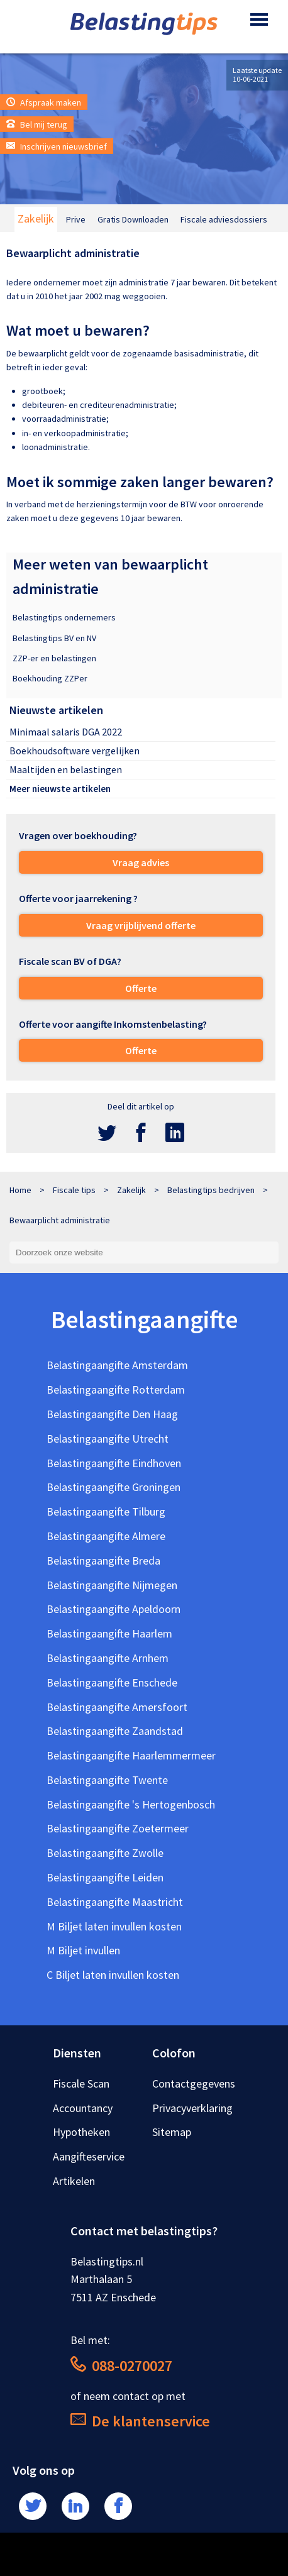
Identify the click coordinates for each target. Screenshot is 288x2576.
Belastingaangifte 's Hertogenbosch (131, 1804)
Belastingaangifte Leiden (105, 1877)
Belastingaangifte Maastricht (115, 1902)
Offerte (141, 988)
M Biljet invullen (83, 1950)
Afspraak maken (43, 102)
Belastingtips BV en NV (54, 638)
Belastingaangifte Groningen (113, 1487)
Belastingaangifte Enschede (112, 1682)
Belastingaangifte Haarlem (109, 1633)
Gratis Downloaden (133, 219)
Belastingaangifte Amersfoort (117, 1707)
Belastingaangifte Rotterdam (116, 1389)
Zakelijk (36, 218)
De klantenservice (140, 2421)
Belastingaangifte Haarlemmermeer (131, 1755)
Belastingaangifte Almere (106, 1536)
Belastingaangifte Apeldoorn (113, 1609)
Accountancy (83, 2108)
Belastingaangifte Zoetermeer (118, 1828)
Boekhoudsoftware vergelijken (74, 750)
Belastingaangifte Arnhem (108, 1658)
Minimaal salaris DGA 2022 (65, 731)
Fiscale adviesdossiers (223, 219)
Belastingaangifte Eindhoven (114, 1463)
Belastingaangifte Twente (107, 1780)
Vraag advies (141, 862)
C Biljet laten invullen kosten (113, 1975)
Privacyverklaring (192, 2108)
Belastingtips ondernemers (64, 617)
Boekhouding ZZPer (50, 678)
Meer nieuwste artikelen (60, 789)
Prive (76, 219)
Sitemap (171, 2132)
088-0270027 (121, 2365)
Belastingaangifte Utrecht (108, 1438)
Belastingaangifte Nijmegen (112, 1585)
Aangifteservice (89, 2156)
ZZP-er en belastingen (54, 658)
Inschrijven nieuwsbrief (56, 146)
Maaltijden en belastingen (65, 769)
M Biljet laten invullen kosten (114, 1926)
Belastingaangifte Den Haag (112, 1414)
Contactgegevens (193, 2083)
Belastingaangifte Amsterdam (117, 1365)
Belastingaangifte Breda (103, 1560)
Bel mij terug (36, 124)
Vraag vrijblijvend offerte (141, 925)
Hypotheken (81, 2132)
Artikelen (74, 2181)
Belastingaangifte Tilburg (106, 1511)
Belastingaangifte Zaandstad (115, 1731)
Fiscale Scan (81, 2083)
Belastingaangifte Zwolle (105, 1853)
